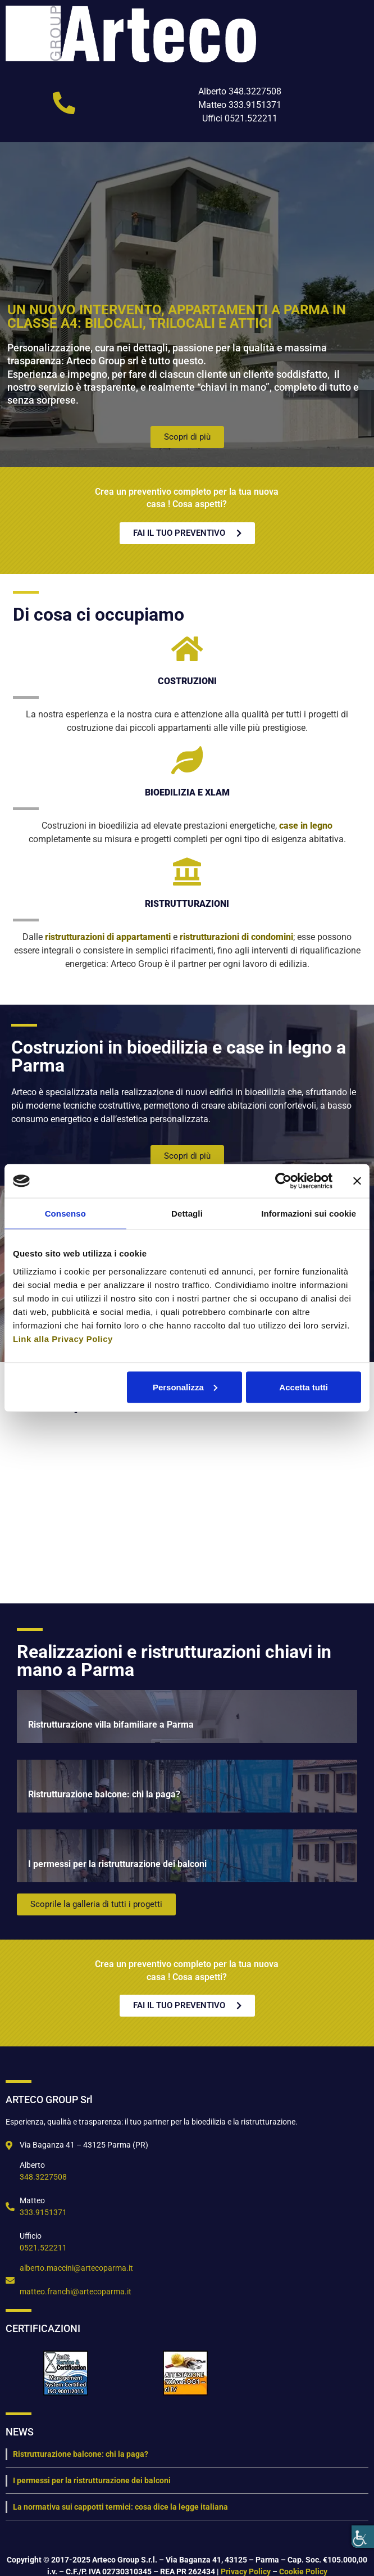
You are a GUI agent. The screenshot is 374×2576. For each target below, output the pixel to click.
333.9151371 (43, 2212)
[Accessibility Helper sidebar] (363, 2536)
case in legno (305, 825)
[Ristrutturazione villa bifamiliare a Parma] (187, 1716)
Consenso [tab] (65, 1213)
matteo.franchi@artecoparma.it (75, 2291)
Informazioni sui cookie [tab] (308, 1213)
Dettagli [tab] (187, 1213)
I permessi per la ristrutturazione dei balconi (92, 2480)
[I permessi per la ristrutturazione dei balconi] (187, 1855)
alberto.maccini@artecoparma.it (76, 2267)
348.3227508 (43, 2176)
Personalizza (185, 1386)
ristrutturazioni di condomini (236, 937)
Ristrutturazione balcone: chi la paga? (80, 2454)
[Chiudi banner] (357, 1181)
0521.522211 (43, 2247)
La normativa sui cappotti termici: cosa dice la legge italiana (120, 2506)
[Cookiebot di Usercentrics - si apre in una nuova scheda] (283, 1181)
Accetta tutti (303, 1386)
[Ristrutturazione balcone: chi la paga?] (187, 1786)
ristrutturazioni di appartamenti (108, 937)
